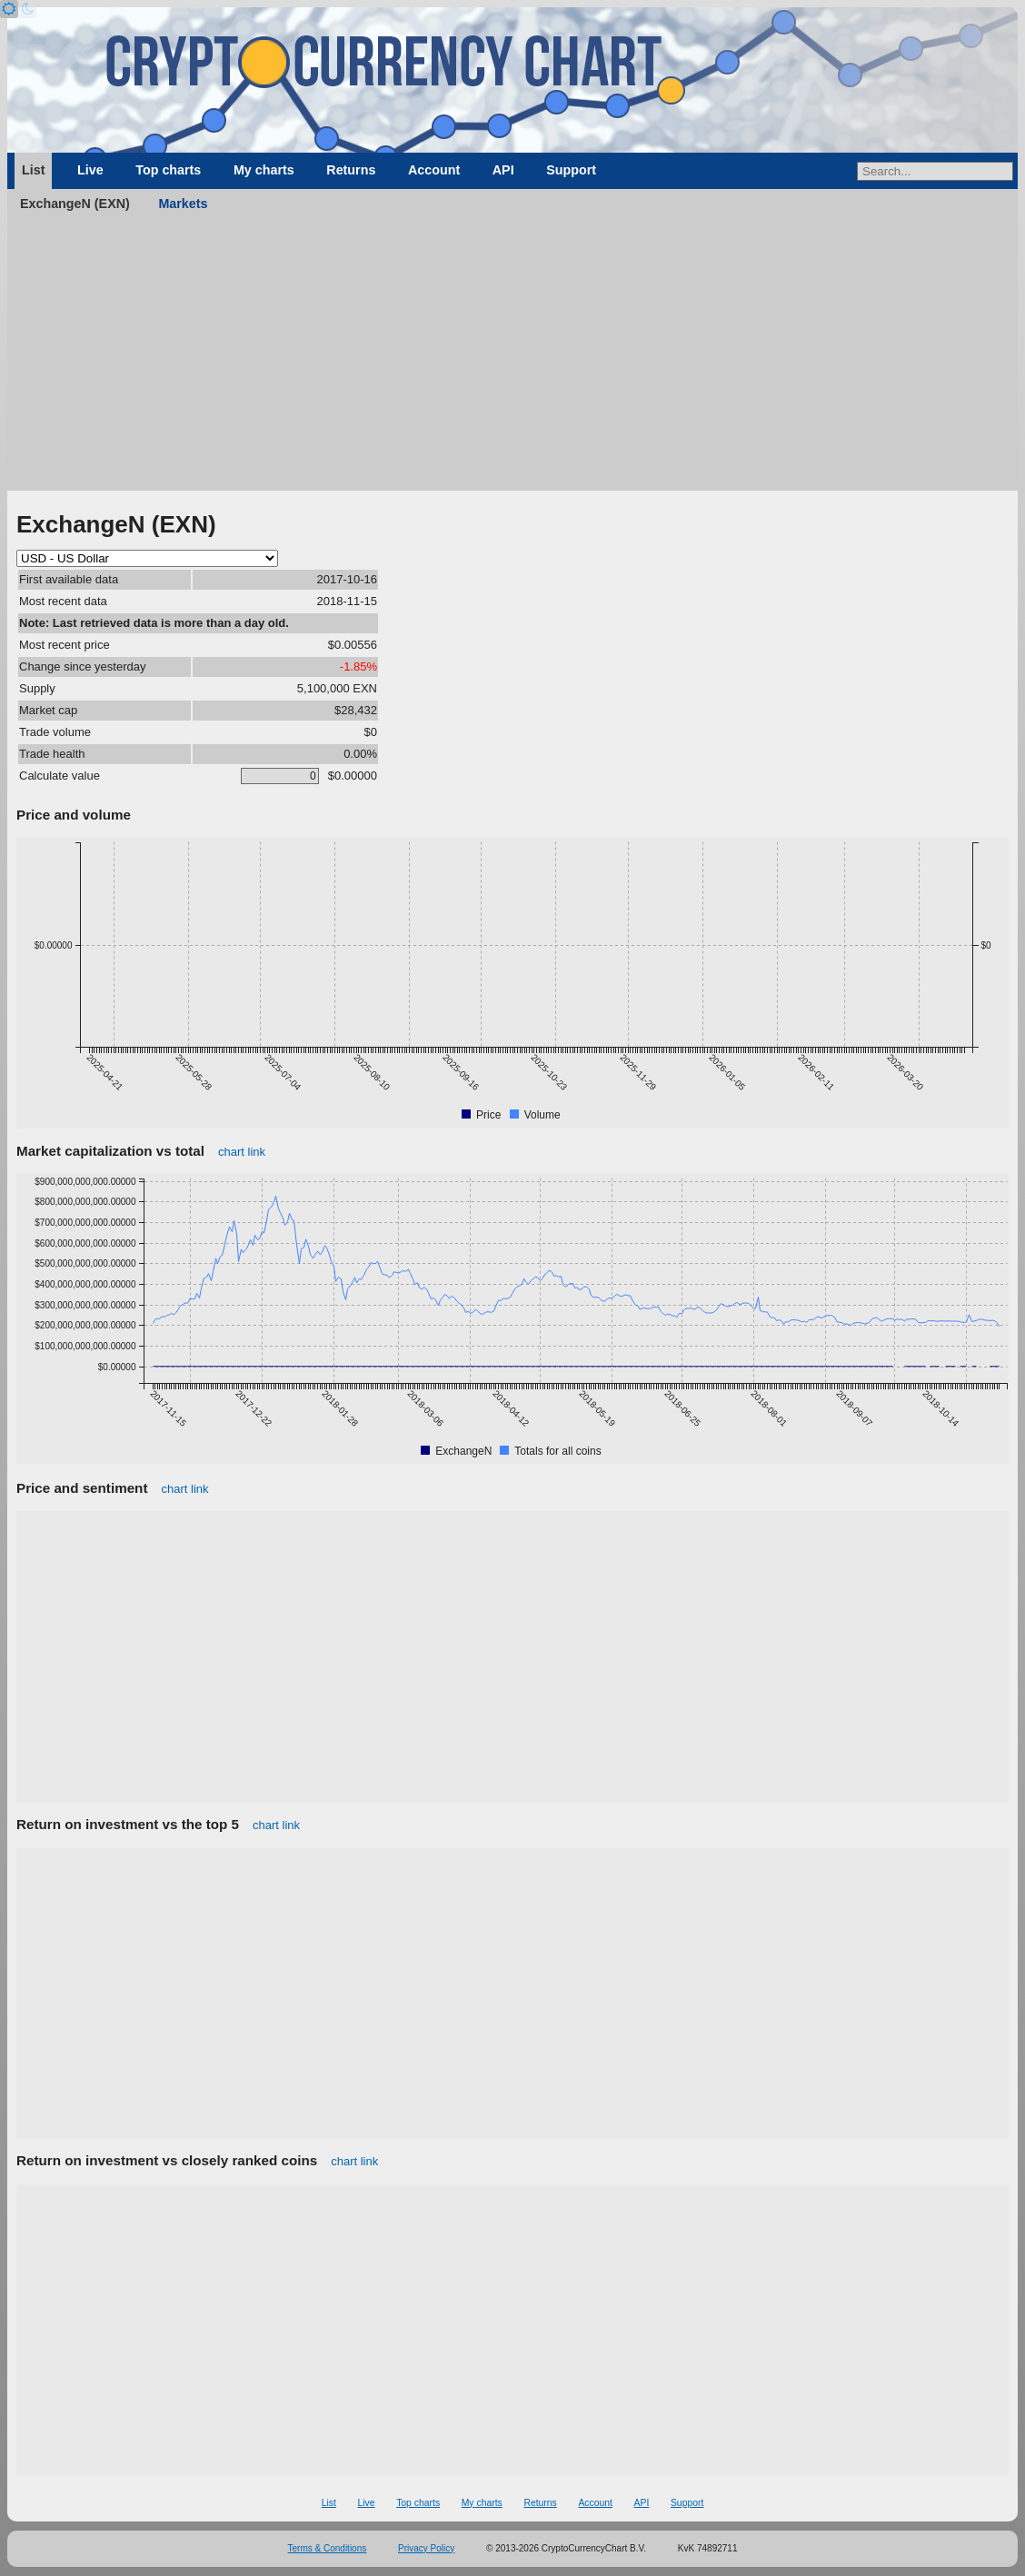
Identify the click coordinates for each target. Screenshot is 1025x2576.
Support (571, 170)
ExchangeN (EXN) (75, 203)
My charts (264, 170)
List (33, 170)
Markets (182, 203)
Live (90, 170)
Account (434, 170)
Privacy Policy (426, 2548)
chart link (241, 1152)
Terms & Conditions (327, 2548)
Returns (350, 170)
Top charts (168, 170)
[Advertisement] (512, 354)
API (503, 170)
